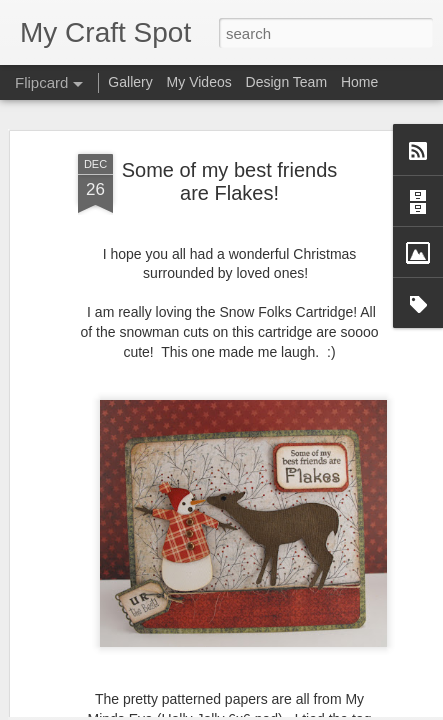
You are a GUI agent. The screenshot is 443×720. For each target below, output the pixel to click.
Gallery (130, 82)
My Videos (199, 82)
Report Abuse (342, 709)
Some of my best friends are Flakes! (230, 118)
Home (359, 82)
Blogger (284, 709)
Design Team (286, 82)
